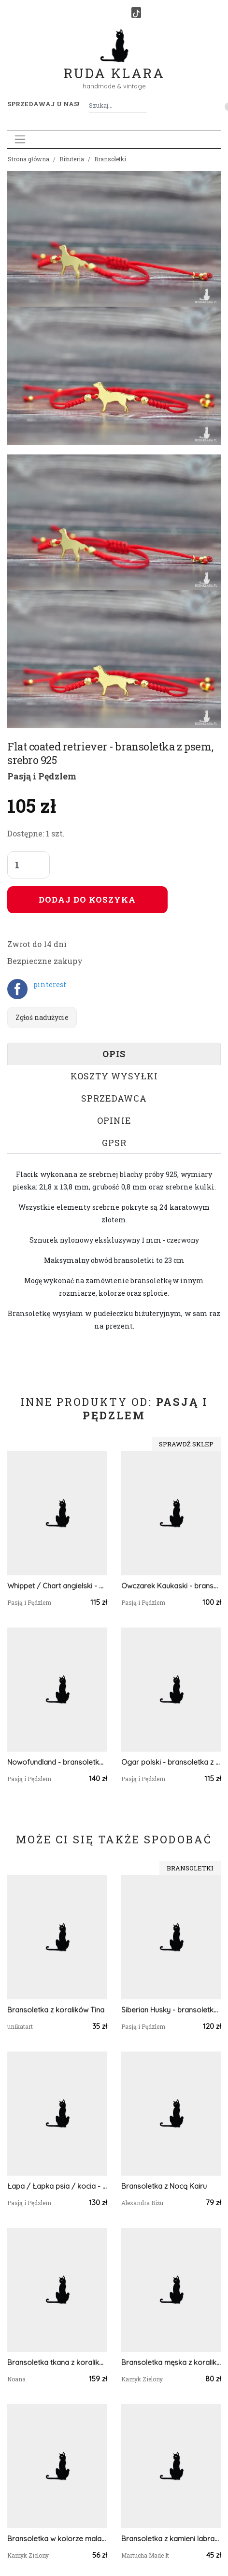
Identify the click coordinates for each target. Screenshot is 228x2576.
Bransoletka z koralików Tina (55, 2009)
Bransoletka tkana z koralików (57, 2362)
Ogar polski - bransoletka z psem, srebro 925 (171, 1762)
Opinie (114, 1120)
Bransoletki (110, 159)
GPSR (114, 1142)
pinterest (49, 984)
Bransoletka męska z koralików (171, 2362)
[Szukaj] (143, 106)
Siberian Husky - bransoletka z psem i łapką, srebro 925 (171, 2009)
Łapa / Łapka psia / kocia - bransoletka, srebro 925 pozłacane (57, 2186)
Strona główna (28, 159)
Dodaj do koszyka (87, 899)
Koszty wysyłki (114, 1076)
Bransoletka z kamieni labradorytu (171, 2538)
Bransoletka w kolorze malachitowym (57, 2538)
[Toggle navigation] (20, 139)
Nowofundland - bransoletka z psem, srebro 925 (57, 1762)
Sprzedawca (114, 1098)
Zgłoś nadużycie (42, 1017)
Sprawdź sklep (186, 1444)
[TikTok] (136, 12)
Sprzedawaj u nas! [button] (43, 103)
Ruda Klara (114, 65)
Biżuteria (71, 159)
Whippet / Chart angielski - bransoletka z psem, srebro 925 (57, 1585)
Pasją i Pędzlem (41, 776)
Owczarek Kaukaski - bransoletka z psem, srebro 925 (171, 1585)
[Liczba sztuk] (28, 864)
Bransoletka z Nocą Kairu (164, 2186)
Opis (114, 1054)
